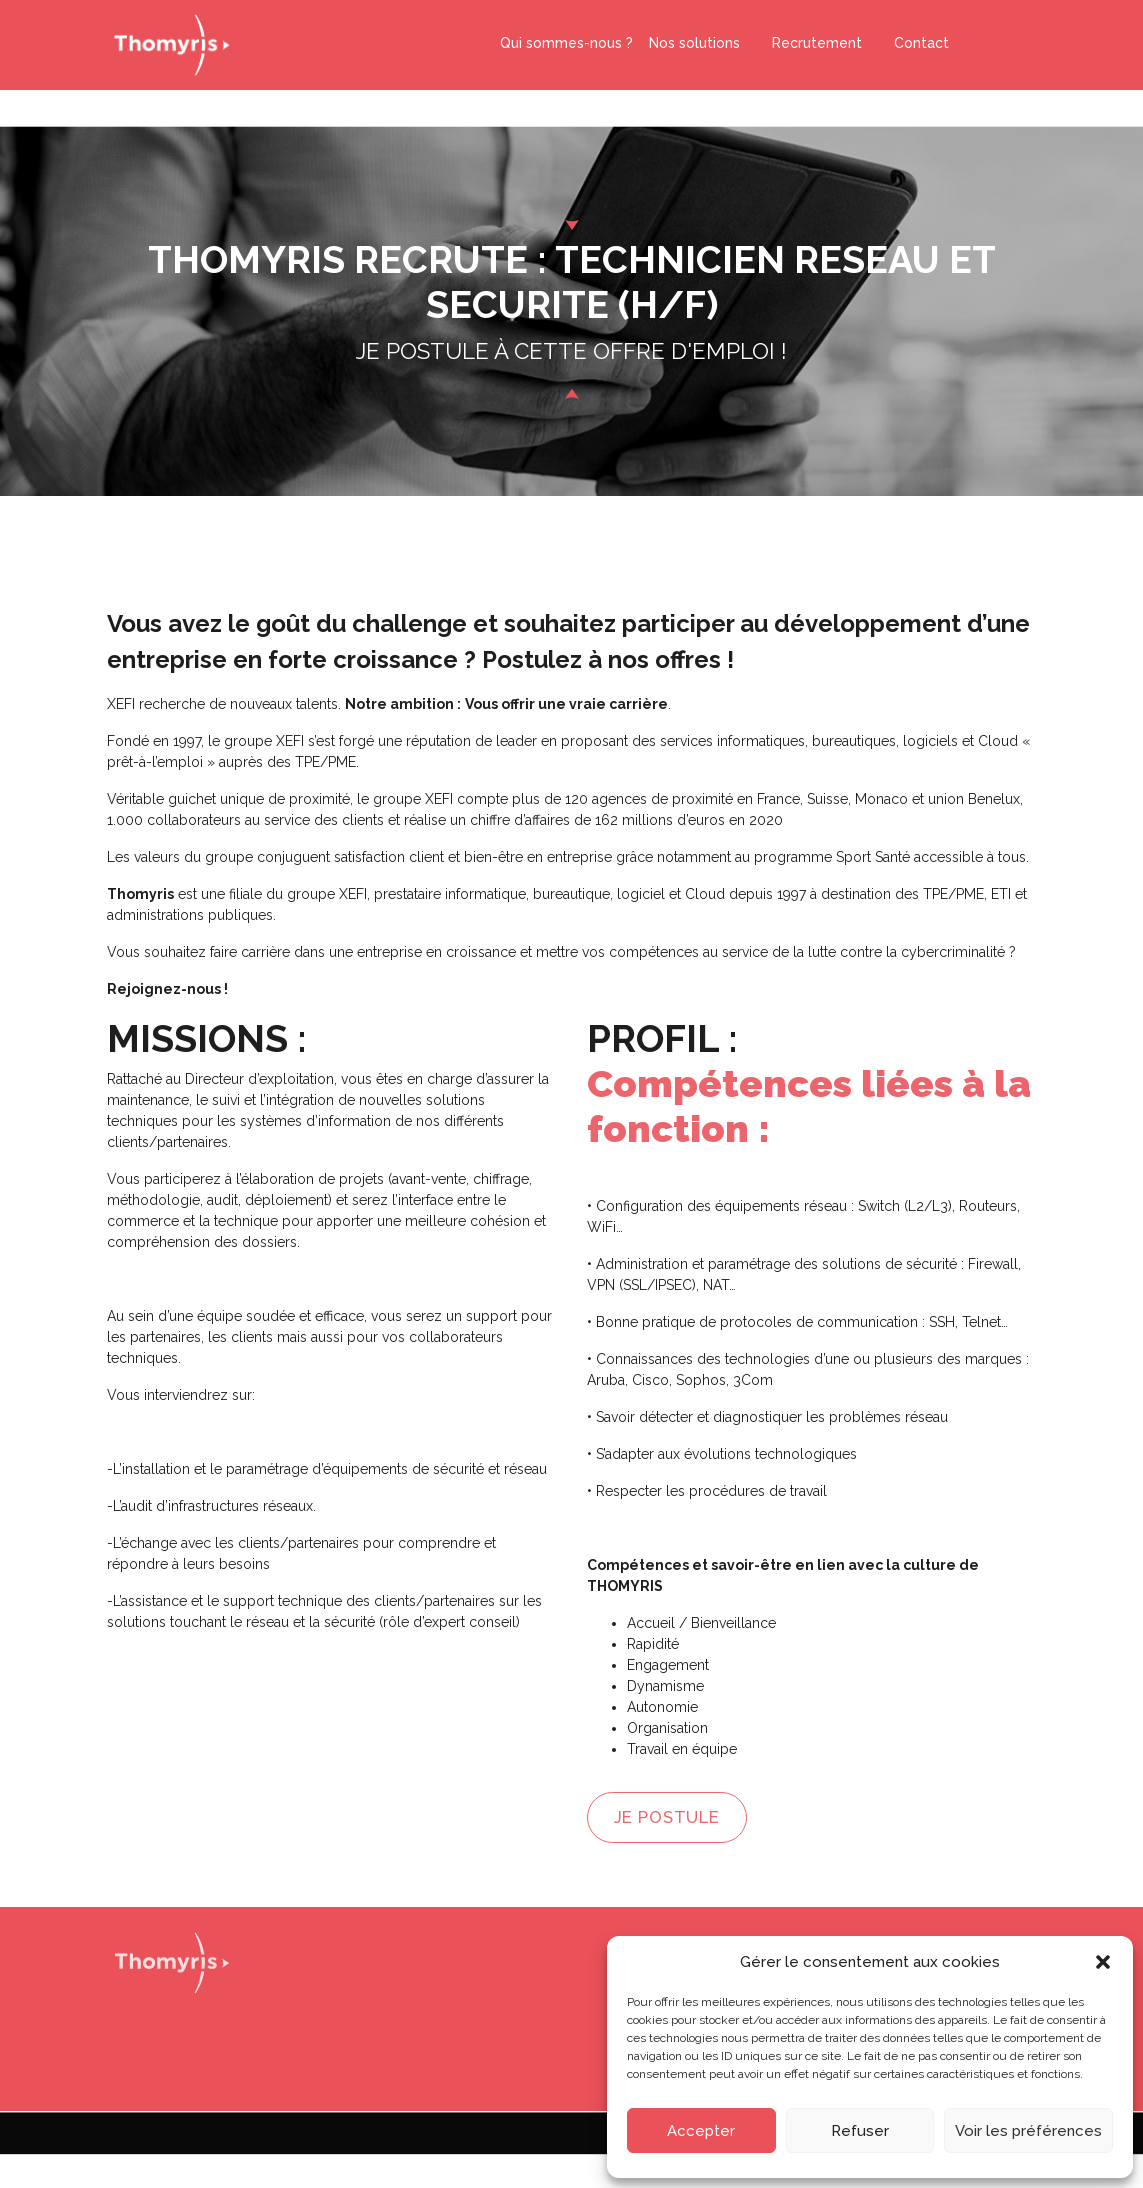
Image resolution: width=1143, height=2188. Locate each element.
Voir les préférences (1028, 2131)
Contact (913, 40)
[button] (1103, 1962)
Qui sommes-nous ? (566, 40)
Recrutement (809, 40)
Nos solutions (694, 40)
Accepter (701, 2131)
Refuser (860, 2131)
